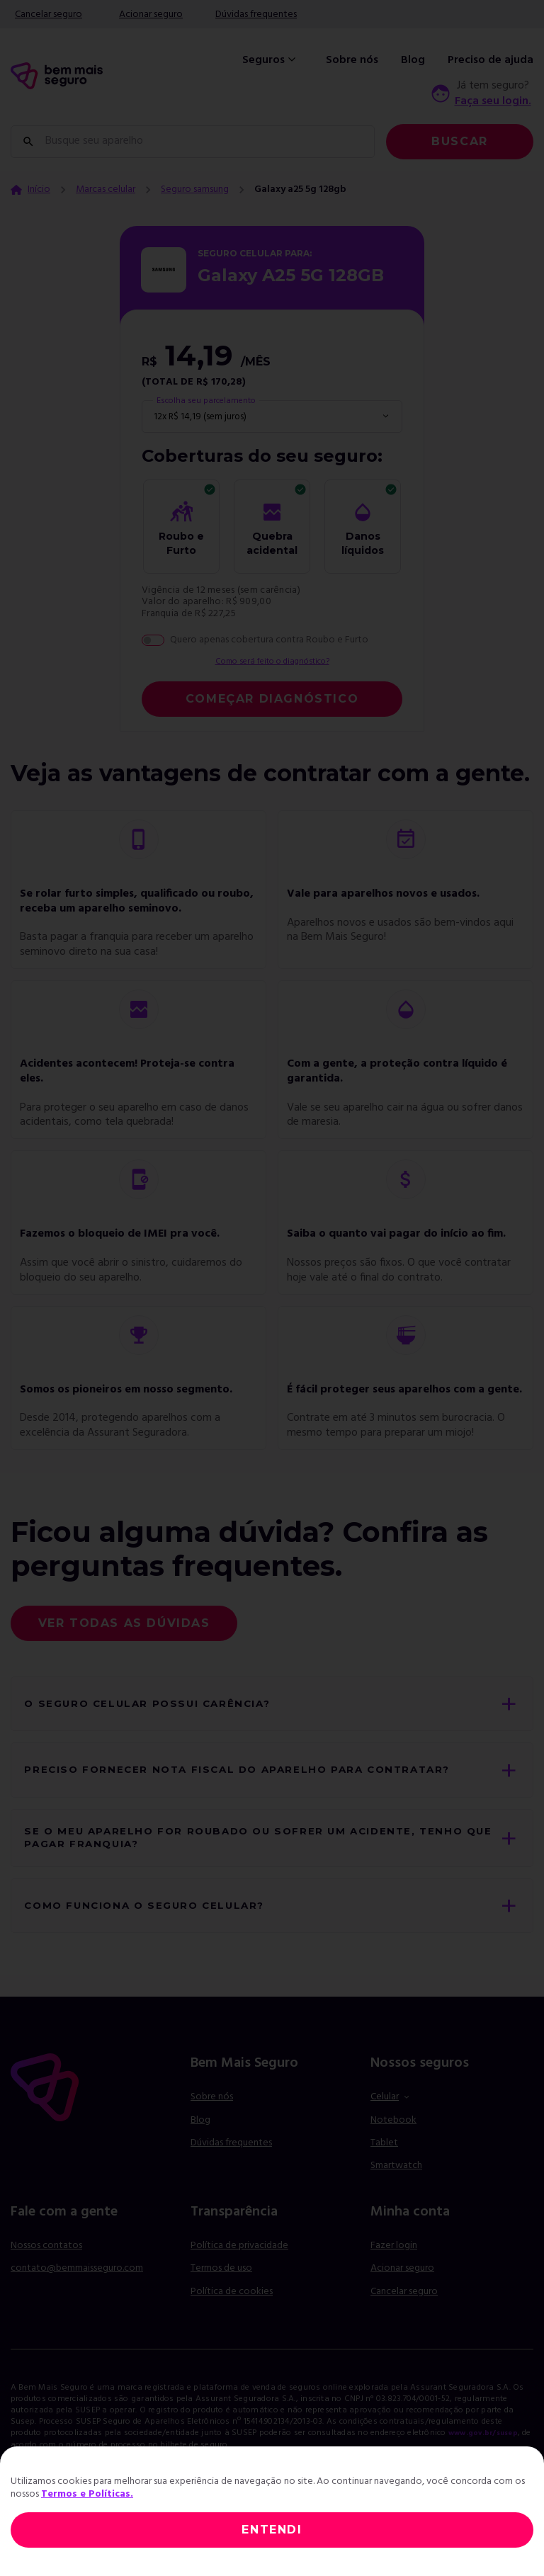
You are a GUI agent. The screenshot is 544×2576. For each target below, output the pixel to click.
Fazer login (393, 2285)
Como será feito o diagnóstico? (272, 663)
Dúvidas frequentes (256, 14)
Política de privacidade (239, 2285)
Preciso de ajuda (490, 60)
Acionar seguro (151, 15)
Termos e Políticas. (87, 2494)
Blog (413, 60)
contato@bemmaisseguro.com (77, 2308)
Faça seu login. (493, 101)
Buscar (459, 141)
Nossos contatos (46, 2285)
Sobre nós (352, 60)
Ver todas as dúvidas (124, 1625)
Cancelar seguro (48, 15)
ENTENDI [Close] (272, 2529)
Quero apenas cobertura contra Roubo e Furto (269, 640)
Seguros (270, 60)
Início (39, 190)
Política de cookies (232, 2331)
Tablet (384, 2182)
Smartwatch (396, 2205)
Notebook (393, 2160)
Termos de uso (221, 2308)
